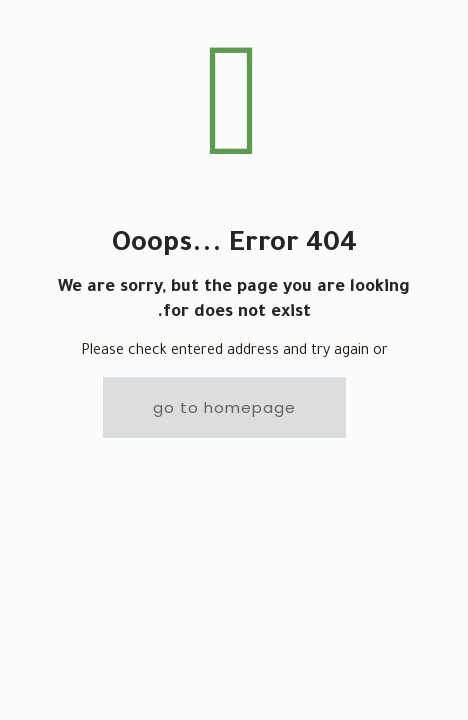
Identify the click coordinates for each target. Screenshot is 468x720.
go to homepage (224, 407)
